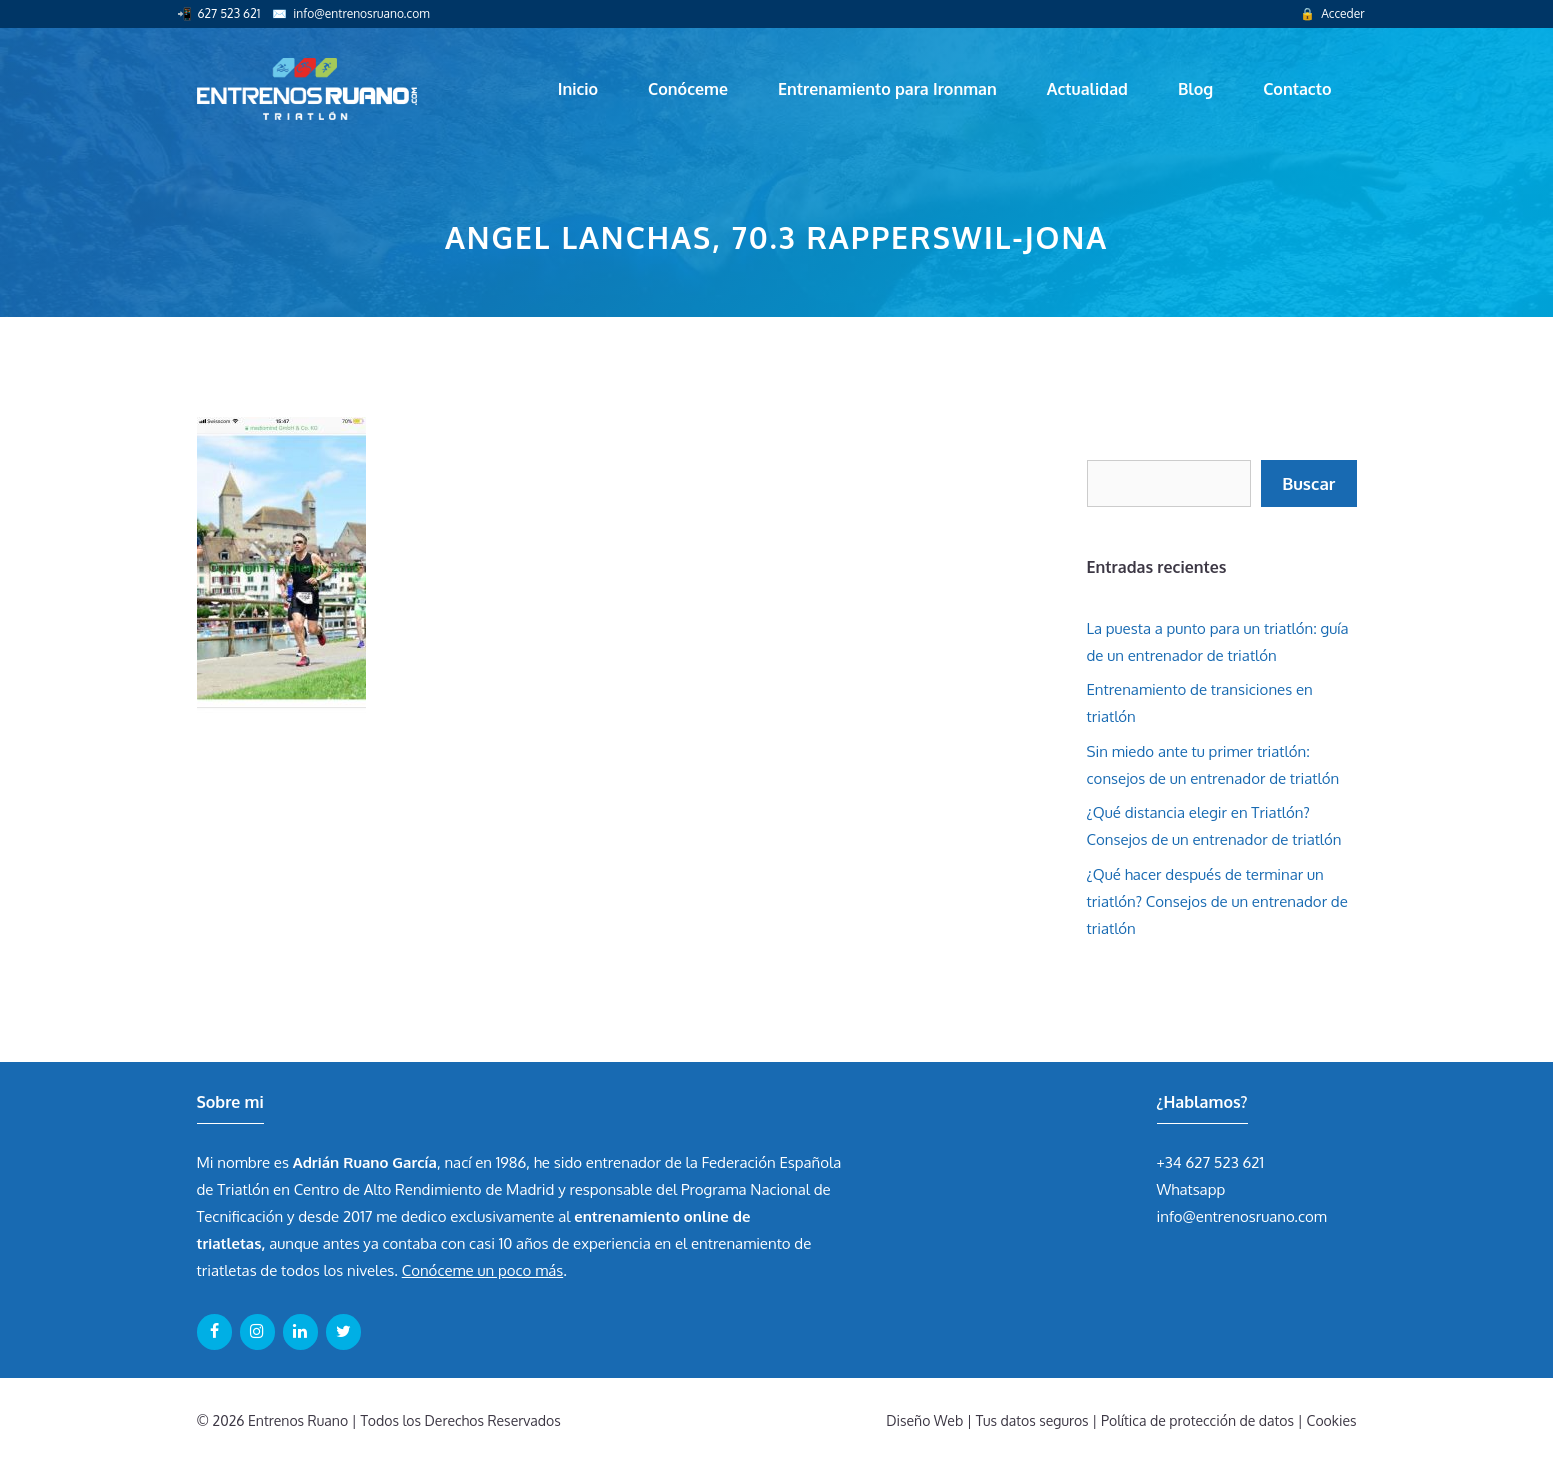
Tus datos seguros (1032, 1420)
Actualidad (1087, 89)
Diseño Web (924, 1420)
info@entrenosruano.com (361, 13)
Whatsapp (1191, 1189)
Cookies (1332, 1420)
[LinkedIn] (300, 1332)
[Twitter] (343, 1332)
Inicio (578, 89)
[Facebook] (214, 1332)
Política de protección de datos (1197, 1420)
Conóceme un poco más (482, 1270)
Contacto (1297, 89)
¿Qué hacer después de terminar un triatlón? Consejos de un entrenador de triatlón (1217, 901)
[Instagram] (257, 1332)
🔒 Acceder (1332, 13)
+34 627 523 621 (1211, 1162)
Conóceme (688, 89)
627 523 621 (229, 13)
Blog (1195, 89)
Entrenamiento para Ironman (887, 89)
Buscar (1308, 483)
